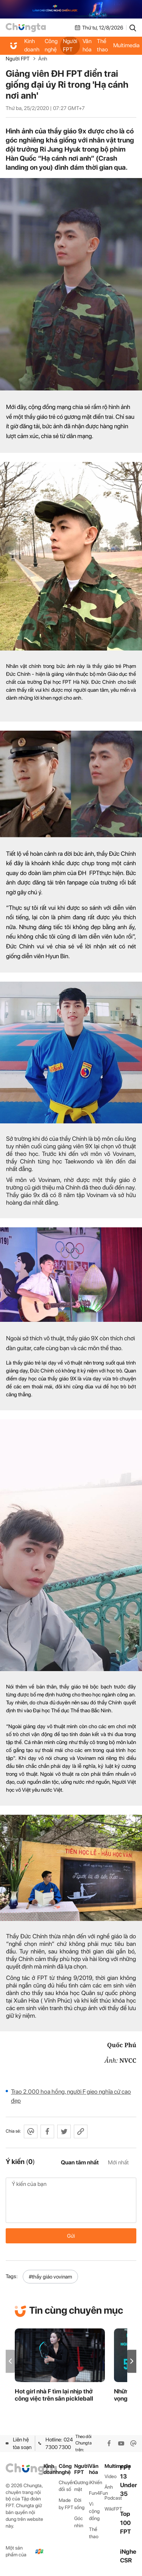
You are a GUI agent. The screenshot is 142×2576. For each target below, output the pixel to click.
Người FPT (70, 45)
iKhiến (95, 2482)
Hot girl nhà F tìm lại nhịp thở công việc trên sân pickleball (54, 2395)
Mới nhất (118, 2162)
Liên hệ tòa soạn (18, 2443)
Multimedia (112, 2466)
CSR (126, 2560)
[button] (131, 2361)
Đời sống (79, 2503)
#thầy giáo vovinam (50, 2277)
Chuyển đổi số (66, 2486)
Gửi (71, 2236)
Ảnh (42, 59)
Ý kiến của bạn (71, 2200)
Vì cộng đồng (94, 2511)
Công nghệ (51, 45)
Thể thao (102, 45)
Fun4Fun (97, 2493)
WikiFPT (112, 2509)
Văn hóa (87, 45)
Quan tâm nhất (80, 2162)
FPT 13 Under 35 (128, 2481)
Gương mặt (81, 2486)
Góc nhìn (78, 2522)
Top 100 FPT (125, 2522)
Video (111, 2476)
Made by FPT (66, 2503)
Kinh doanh (31, 45)
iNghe (128, 2551)
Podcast (112, 2498)
